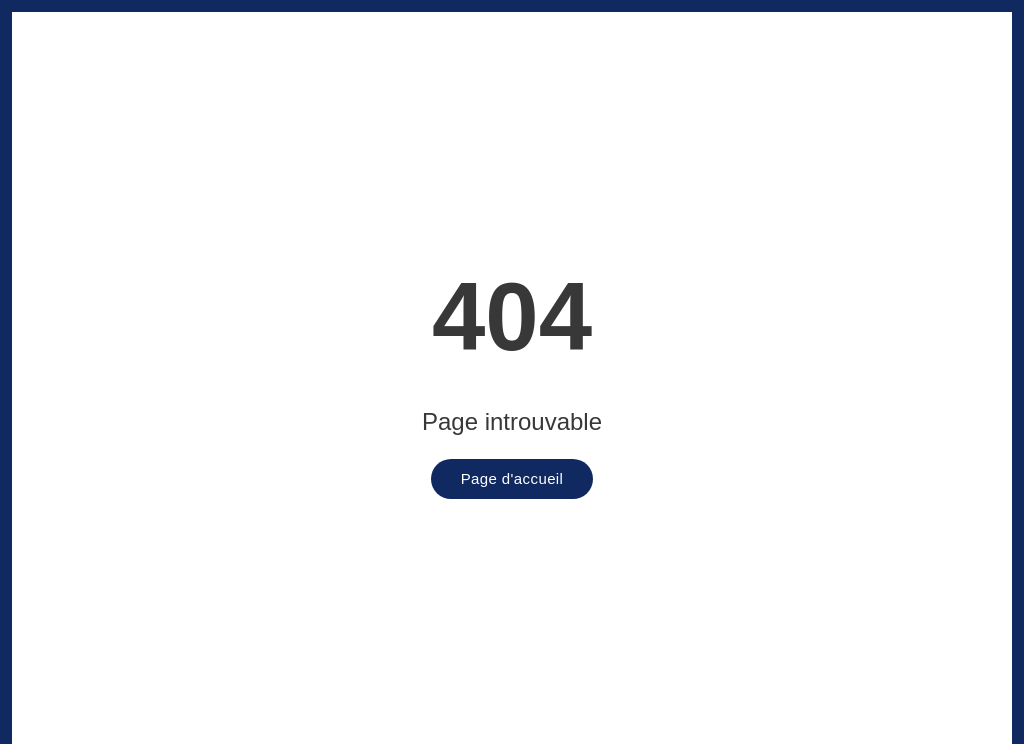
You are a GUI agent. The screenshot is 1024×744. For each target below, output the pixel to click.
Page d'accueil (512, 478)
